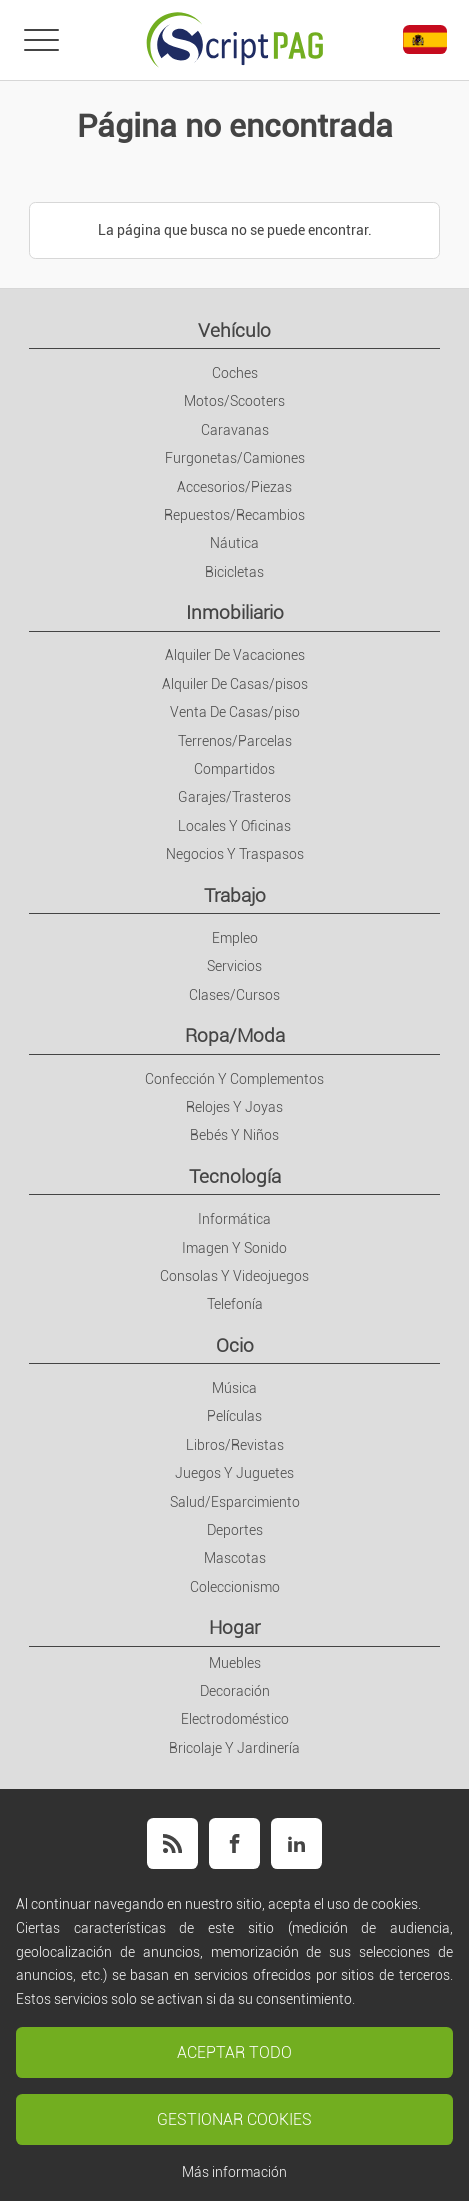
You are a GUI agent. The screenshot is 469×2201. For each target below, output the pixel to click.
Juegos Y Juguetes (234, 1473)
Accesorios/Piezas (234, 487)
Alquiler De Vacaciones (235, 655)
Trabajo (235, 895)
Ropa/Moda (235, 1035)
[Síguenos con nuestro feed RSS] (172, 1843)
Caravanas (235, 430)
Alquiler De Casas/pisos (235, 684)
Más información (234, 2172)
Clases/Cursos (234, 995)
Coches (235, 373)
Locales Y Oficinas (234, 826)
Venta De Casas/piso (235, 712)
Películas (234, 1416)
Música (234, 1388)
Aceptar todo (234, 2052)
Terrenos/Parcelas (235, 741)
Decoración (235, 1691)
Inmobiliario (235, 612)
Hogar (234, 1627)
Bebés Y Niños (234, 1135)
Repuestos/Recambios (234, 515)
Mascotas (235, 1558)
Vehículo (234, 330)
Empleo (235, 938)
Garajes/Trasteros (234, 797)
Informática (234, 1219)
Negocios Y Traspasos (235, 854)
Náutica (234, 543)
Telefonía (235, 1304)
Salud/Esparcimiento (235, 1502)
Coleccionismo (235, 1587)
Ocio (235, 1345)
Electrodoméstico (235, 1719)
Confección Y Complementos (234, 1079)
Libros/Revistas (235, 1445)
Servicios (234, 966)
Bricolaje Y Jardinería (234, 1748)
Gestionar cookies (234, 2119)
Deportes (235, 1530)
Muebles (235, 1663)
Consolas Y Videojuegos (234, 1276)
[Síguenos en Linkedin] (296, 1843)
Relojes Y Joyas (234, 1107)
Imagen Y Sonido (234, 1248)
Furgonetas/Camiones (235, 458)
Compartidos (234, 769)
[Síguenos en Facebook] (234, 1843)
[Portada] (235, 40)
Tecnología (235, 1176)
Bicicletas (234, 572)
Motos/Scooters (234, 401)
